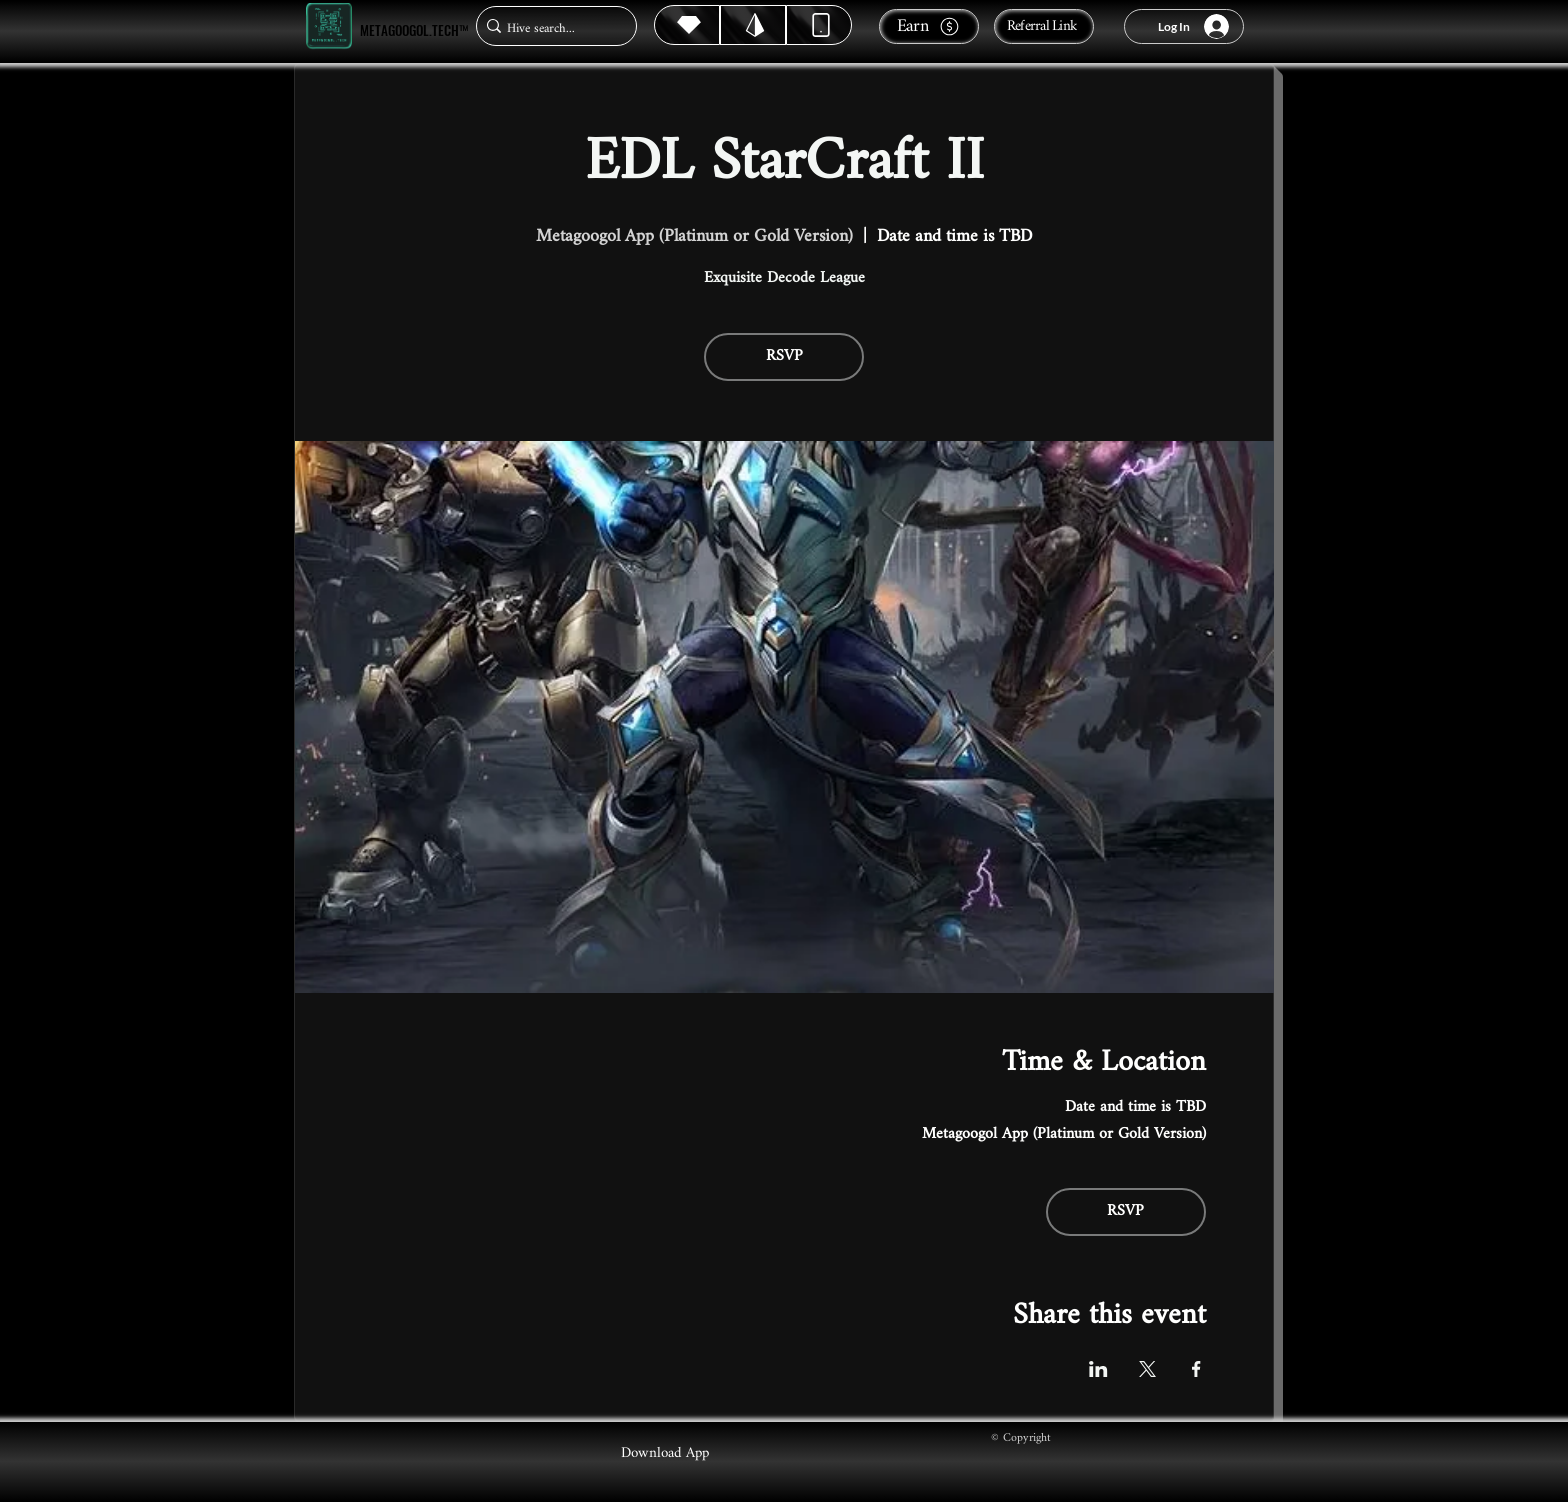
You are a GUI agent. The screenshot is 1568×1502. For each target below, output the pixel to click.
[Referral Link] (1044, 26)
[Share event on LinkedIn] (1098, 1369)
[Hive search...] (550, 28)
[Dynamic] (819, 25)
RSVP (784, 356)
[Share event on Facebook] (1196, 1369)
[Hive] (687, 25)
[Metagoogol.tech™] (329, 26)
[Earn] (929, 26)
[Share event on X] (1147, 1369)
